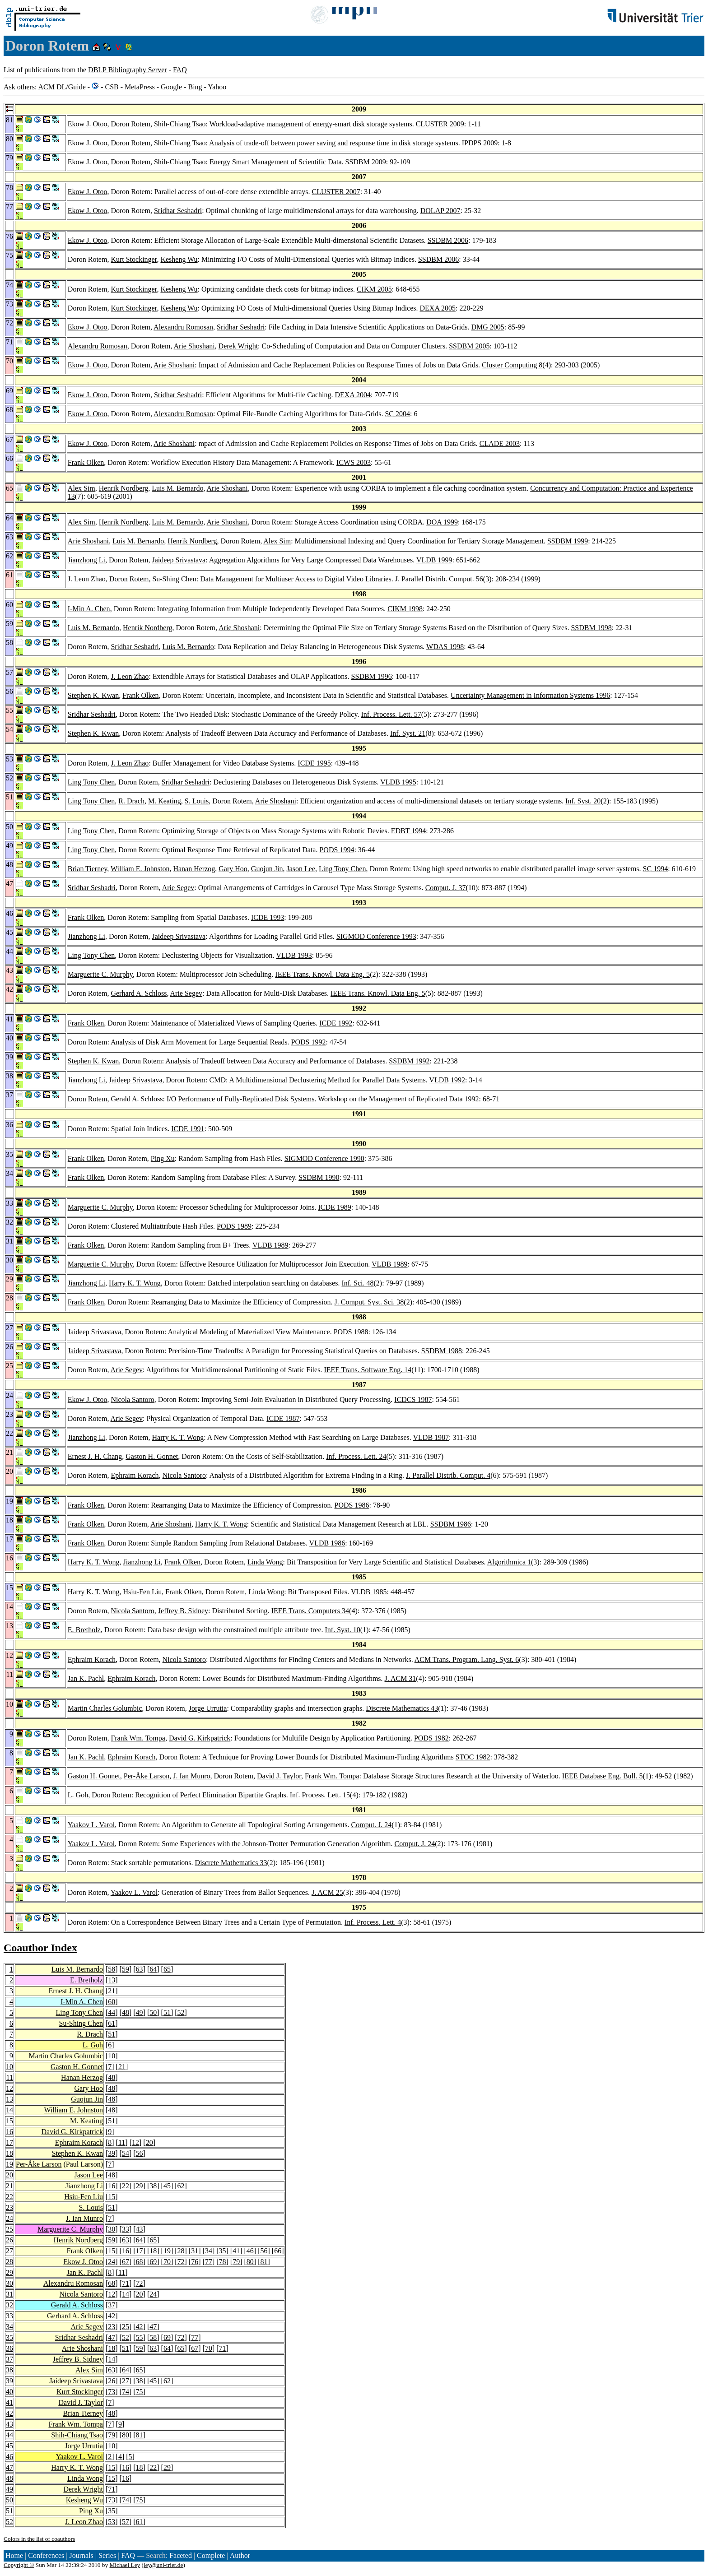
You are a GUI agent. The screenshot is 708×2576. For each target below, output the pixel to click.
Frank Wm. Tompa (138, 1738)
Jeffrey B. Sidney (183, 1611)
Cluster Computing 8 (512, 365)
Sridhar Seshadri (178, 210)
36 (9, 2348)
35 (222, 2251)
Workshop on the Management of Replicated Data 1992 (398, 1099)
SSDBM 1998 (591, 627)
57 (125, 2521)
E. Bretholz (84, 1630)
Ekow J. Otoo (87, 124)
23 (9, 2207)
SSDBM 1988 (441, 1351)
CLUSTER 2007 (336, 191)
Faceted (180, 2555)
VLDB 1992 (447, 1080)
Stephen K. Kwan (93, 695)
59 (125, 1969)
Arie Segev (178, 887)
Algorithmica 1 (509, 1562)
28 (181, 2251)
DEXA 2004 (353, 395)
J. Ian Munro (191, 1776)
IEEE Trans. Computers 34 (310, 1611)
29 (139, 2186)
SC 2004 (397, 414)
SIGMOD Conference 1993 (376, 936)
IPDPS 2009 (480, 143)
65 (167, 1969)
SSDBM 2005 (469, 346)
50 (153, 2012)
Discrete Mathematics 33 (231, 1862)
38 (153, 2186)
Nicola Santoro (132, 1399)
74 (125, 2391)
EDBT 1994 (408, 831)
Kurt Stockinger (134, 259)
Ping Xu (163, 1158)
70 (167, 2261)
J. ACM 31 (400, 1678)
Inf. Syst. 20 (583, 801)
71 (125, 2283)
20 (149, 2142)
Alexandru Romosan (183, 327)
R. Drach (131, 801)
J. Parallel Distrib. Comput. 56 (439, 579)
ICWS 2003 (353, 462)
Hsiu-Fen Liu (142, 1592)
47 (153, 2326)
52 (181, 2012)
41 (236, 2251)
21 (111, 1991)
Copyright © (19, 2565)
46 (250, 2251)
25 (9, 2229)
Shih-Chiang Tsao (180, 124)
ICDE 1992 (335, 1023)
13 (111, 1980)
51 (167, 2012)
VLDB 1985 (369, 1592)
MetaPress (140, 87)
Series (107, 2555)
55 (139, 2337)
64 (153, 1969)
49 (139, 2012)
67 (125, 2261)
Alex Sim (81, 488)
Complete (211, 2555)
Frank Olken (86, 462)
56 (139, 2153)
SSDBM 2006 (448, 240)
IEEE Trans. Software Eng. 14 (367, 1370)
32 (9, 2305)
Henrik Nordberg (123, 488)
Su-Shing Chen (174, 579)
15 (9, 2121)
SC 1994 (655, 869)
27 (9, 2251)
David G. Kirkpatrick (199, 1738)
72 (181, 2261)
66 (277, 2251)
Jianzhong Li (86, 560)
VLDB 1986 (327, 1543)
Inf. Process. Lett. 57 (391, 714)
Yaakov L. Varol (91, 1825)
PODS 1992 (308, 1042)
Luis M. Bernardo (177, 488)
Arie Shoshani (194, 346)
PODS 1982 (431, 1738)
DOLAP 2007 (440, 210)
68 (139, 2261)
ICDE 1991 (187, 1129)
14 (9, 2110)
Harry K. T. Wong (135, 1283)
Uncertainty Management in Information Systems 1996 (530, 695)
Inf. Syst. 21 (407, 733)
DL (61, 87)
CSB (111, 87)
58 (111, 1969)
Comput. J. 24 (371, 1825)
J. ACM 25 (327, 1892)
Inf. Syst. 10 (342, 1630)
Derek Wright (238, 346)
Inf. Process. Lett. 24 (356, 1456)
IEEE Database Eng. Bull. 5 (602, 1776)
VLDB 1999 (434, 560)
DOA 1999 (442, 522)
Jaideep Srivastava (178, 560)
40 (9, 2391)
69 (153, 2261)
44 (111, 2012)
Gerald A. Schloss (137, 1099)
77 (208, 2261)
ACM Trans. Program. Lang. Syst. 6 (467, 1659)
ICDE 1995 (314, 763)
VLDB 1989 (270, 1245)
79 (236, 2261)
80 (250, 2261)
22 (125, 2186)
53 (111, 2521)
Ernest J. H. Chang (95, 1456)
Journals (81, 2555)
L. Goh (78, 1795)
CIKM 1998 (405, 609)
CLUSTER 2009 (440, 124)
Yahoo (217, 87)
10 (111, 2056)
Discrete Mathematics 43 (402, 1708)
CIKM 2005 (374, 289)
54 (125, 2153)
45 (167, 2186)
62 (181, 2186)
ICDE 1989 (334, 1207)
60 (111, 2001)
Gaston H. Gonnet (152, 1456)
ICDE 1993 (267, 917)
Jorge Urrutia (208, 1708)
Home (14, 2555)
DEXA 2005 (438, 308)
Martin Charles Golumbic (105, 1708)
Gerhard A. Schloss (139, 993)
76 (194, 2261)
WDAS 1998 (445, 646)
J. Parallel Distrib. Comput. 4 (448, 1475)
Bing (195, 87)
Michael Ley (125, 2565)
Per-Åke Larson (146, 1776)
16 (9, 2131)
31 (194, 2251)
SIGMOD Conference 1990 (324, 1158)
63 (139, 1969)
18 (9, 2153)
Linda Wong (265, 1562)
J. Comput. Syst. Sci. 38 (369, 1302)
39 (111, 2153)
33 (125, 2229)
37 (111, 2305)
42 (111, 2316)
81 (264, 2261)
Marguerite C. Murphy (100, 974)
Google (171, 87)
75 (139, 2391)
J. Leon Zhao (87, 579)
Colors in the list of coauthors (39, 2538)
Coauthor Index (40, 1948)
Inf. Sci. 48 (357, 1283)
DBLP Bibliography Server (127, 70)
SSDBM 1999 (567, 541)
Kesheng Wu (178, 259)
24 (9, 2218)
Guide (77, 87)
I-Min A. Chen (89, 609)
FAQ (180, 70)
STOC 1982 (473, 1757)
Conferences (46, 2555)
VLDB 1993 (294, 955)
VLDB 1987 (431, 1437)
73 (111, 2391)
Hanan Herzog (194, 869)
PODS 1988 (351, 1332)
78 (222, 2261)
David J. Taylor (279, 1776)
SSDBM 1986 (450, 1524)
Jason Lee (301, 869)
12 (9, 2088)
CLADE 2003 (500, 443)
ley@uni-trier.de (163, 2565)
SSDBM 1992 (409, 1061)
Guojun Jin (267, 869)
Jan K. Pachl (86, 1678)
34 (208, 2251)
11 (9, 2077)
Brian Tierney (87, 869)
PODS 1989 (234, 1226)
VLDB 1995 (398, 782)
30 (111, 2229)
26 (9, 2240)
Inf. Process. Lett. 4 (373, 1922)
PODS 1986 (352, 1505)
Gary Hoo (233, 869)
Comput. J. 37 (445, 887)
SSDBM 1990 (318, 1177)
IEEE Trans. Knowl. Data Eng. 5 (322, 974)
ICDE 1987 (282, 1418)
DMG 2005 (487, 327)
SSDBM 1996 (371, 676)
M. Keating (164, 801)
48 (125, 2012)
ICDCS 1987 (413, 1399)
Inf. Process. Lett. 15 (320, 1795)
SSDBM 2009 (365, 162)
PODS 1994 (336, 850)
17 (9, 2142)
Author (240, 2555)
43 (139, 2229)
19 (9, 2164)
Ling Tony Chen (91, 782)
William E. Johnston (140, 869)
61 (111, 2023)
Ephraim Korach (134, 1475)
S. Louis (197, 801)
